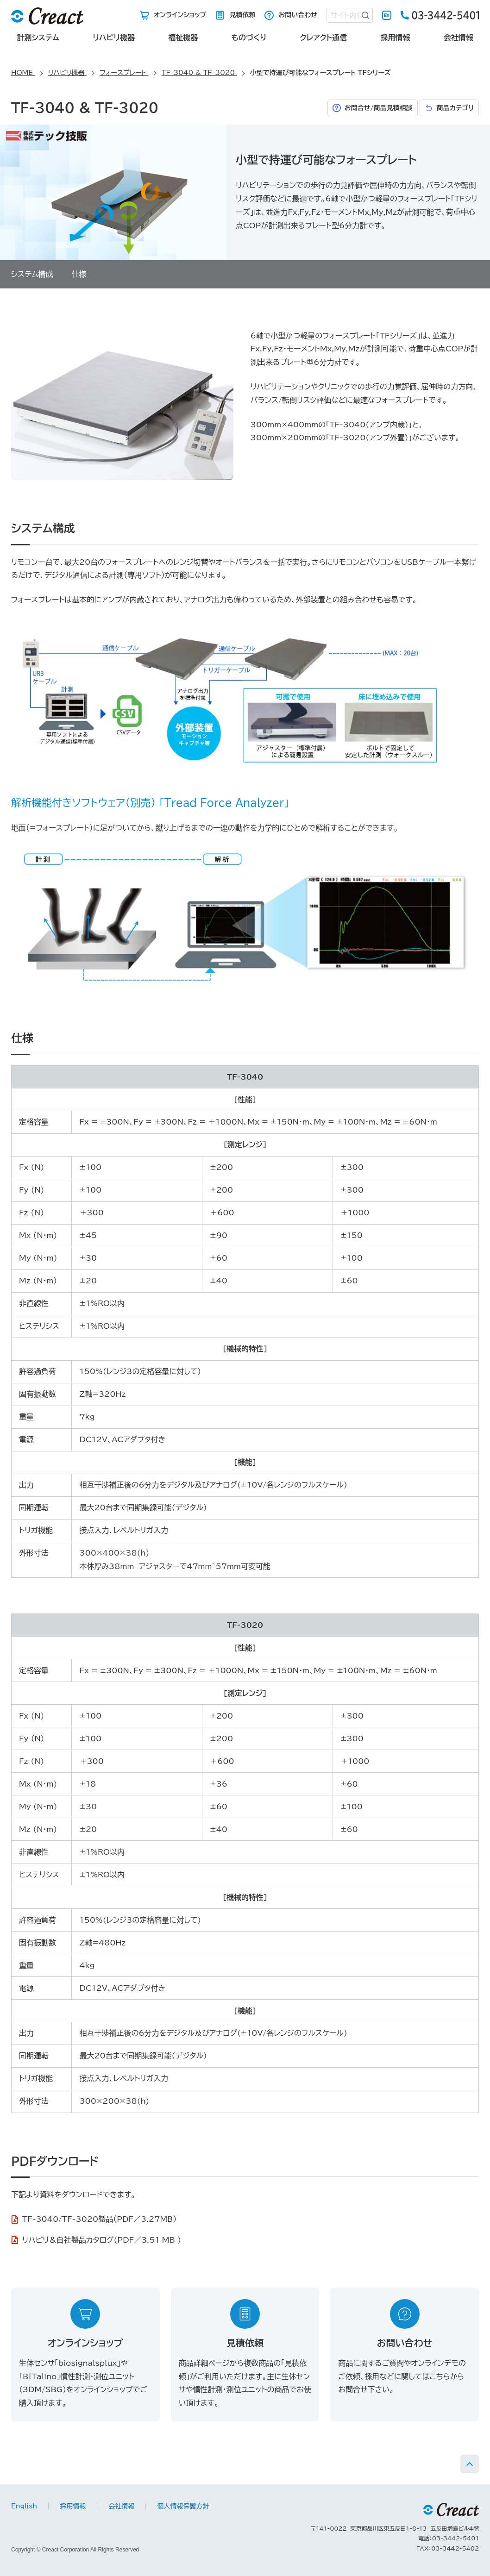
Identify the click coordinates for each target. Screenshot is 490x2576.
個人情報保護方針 (183, 2506)
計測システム (38, 37)
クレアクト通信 (323, 37)
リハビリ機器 (114, 37)
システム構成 (32, 274)
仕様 (79, 274)
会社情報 (458, 37)
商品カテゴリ (455, 108)
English (386, 15)
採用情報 (395, 37)
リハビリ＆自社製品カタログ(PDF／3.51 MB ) (101, 2240)
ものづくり (248, 37)
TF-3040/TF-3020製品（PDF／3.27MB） (99, 2219)
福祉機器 (183, 37)
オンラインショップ (180, 15)
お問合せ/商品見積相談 (379, 108)
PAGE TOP (469, 2464)
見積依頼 (242, 15)
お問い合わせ (297, 15)
